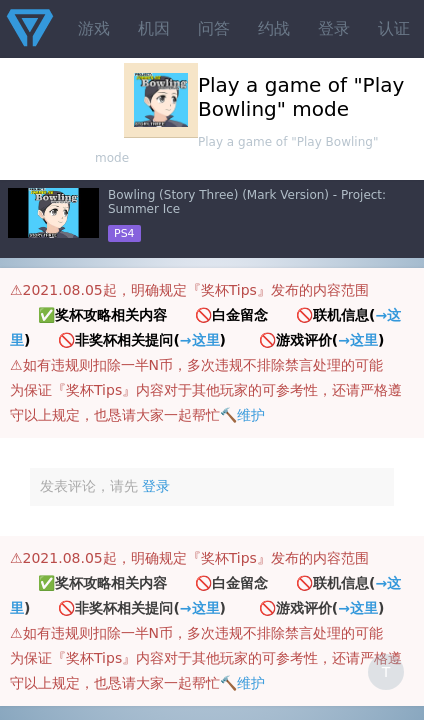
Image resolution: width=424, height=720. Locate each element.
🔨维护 (242, 415)
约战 (274, 28)
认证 (394, 28)
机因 (154, 28)
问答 (214, 28)
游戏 (94, 28)
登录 (334, 28)
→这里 (200, 340)
